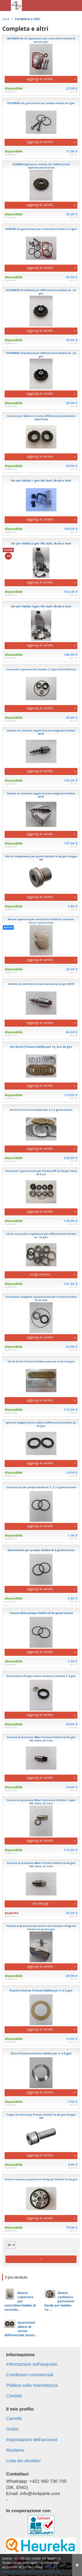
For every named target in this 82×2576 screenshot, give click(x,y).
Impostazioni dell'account (31, 2439)
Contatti (14, 2395)
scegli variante (40, 1274)
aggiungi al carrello (40, 79)
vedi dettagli (40, 1903)
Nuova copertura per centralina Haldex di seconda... (20, 2301)
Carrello (14, 2418)
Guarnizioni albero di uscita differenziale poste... (20, 2328)
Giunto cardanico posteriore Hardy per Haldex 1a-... (59, 2301)
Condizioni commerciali (29, 2374)
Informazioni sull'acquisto (31, 2364)
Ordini (12, 2428)
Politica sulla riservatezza (32, 2385)
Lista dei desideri (23, 2460)
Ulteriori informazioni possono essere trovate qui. (31, 2569)
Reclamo (15, 2450)
